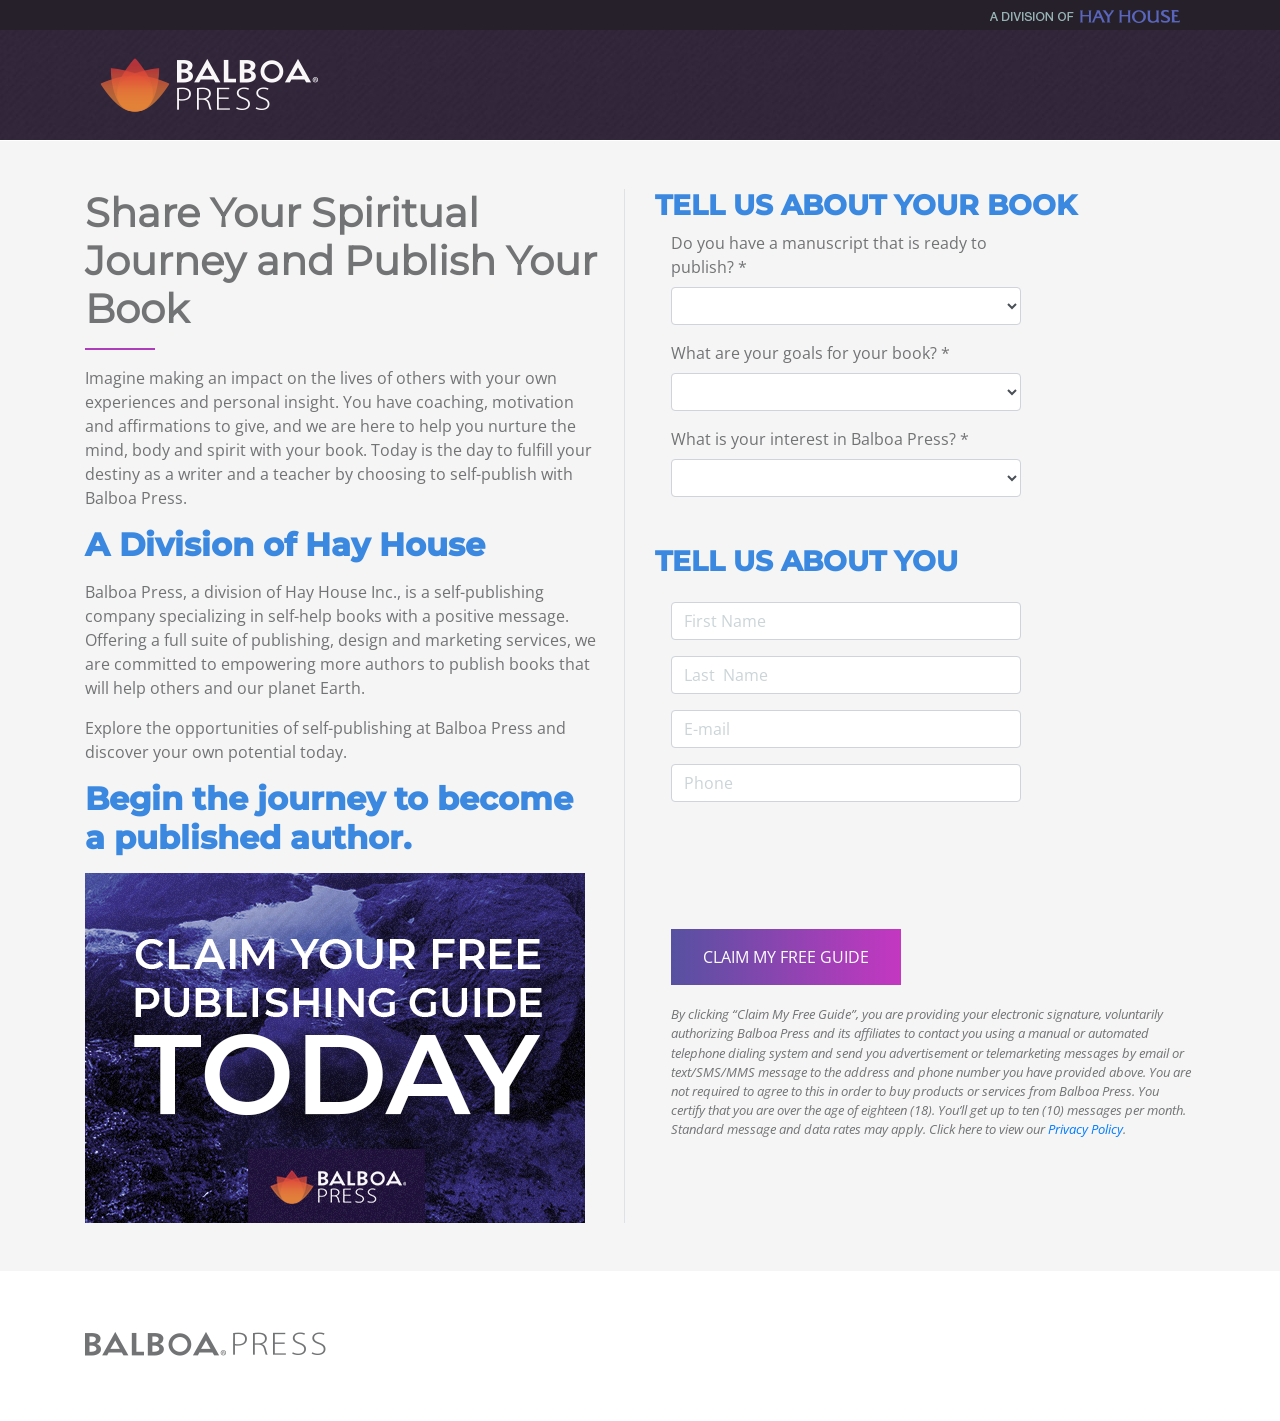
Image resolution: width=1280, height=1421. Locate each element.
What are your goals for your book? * (810, 353)
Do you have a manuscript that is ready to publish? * (829, 255)
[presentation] (823, 874)
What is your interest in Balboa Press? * (820, 439)
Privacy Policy (1085, 1129)
